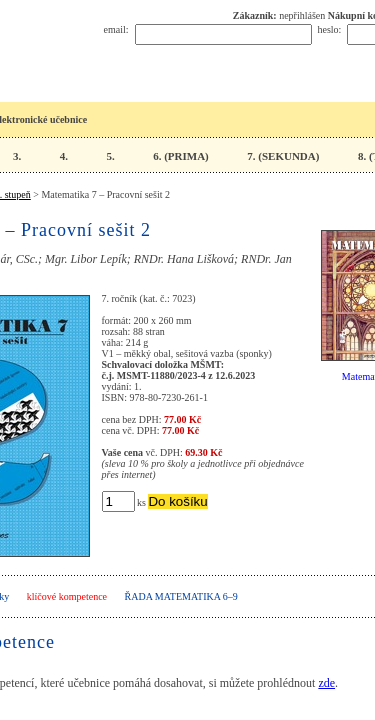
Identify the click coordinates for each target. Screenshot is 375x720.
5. (110, 156)
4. (64, 156)
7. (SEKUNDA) (283, 156)
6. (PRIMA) (181, 156)
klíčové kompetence (67, 596)
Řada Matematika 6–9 (181, 596)
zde (326, 683)
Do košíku (177, 501)
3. (17, 156)
